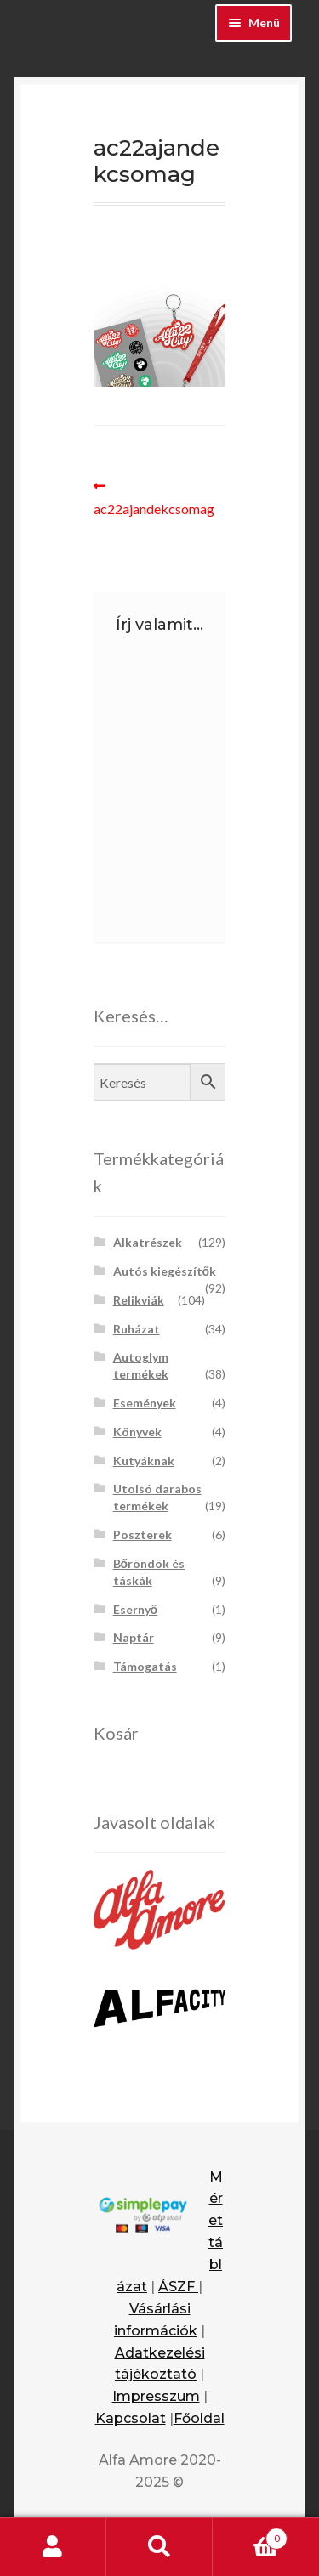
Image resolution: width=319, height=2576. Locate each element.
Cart (250, 2535)
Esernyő (135, 1609)
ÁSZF (178, 2287)
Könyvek (137, 1431)
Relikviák (138, 1300)
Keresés (159, 2547)
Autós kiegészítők (165, 1271)
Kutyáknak (143, 1460)
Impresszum (156, 2396)
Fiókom (53, 2547)
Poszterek (142, 1534)
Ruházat (136, 1329)
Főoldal (199, 2418)
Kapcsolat (130, 2418)
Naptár (133, 1637)
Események (144, 1403)
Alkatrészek (147, 1242)
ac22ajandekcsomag (154, 496)
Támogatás (145, 1666)
